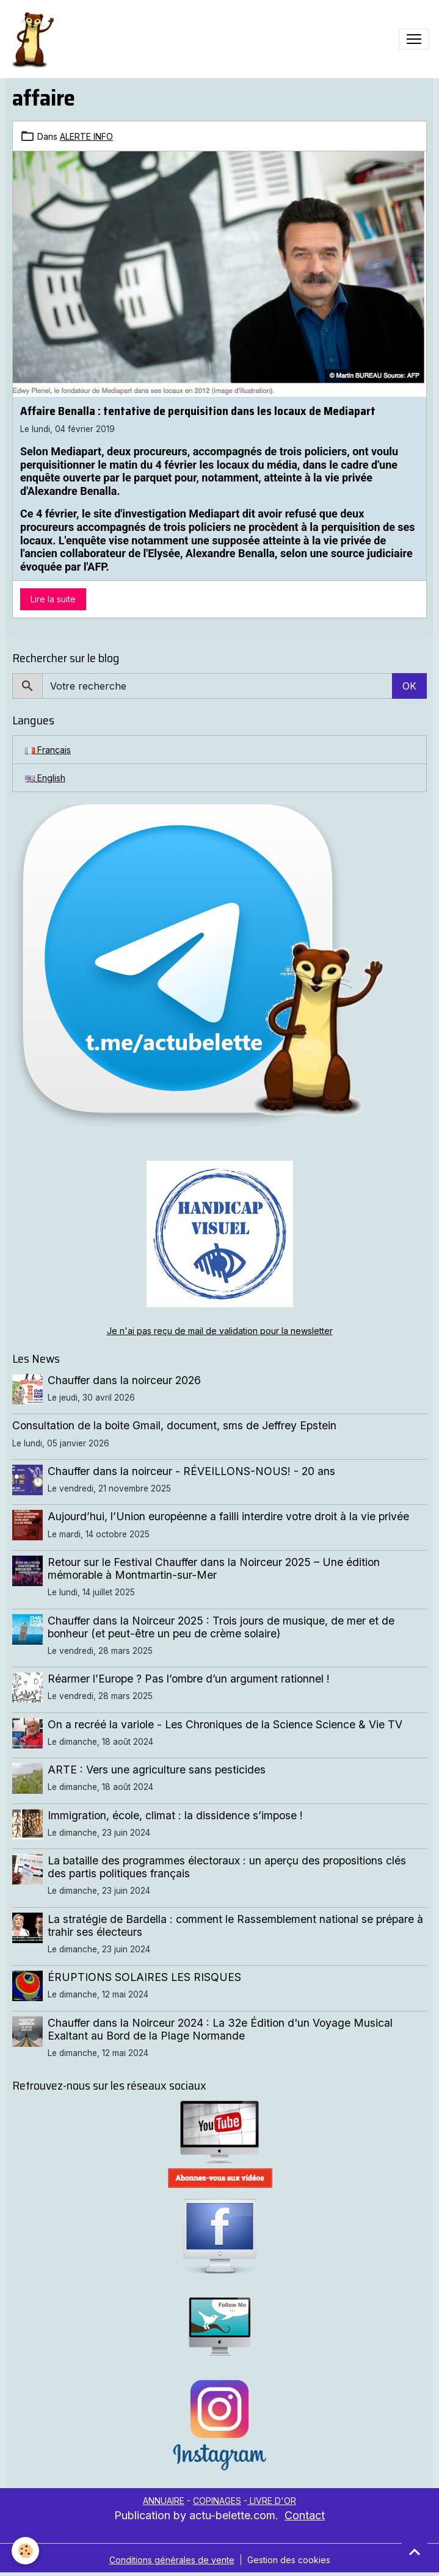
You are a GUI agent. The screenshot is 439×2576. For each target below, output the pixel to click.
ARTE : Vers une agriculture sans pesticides (157, 1769)
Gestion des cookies (288, 2560)
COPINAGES (217, 2500)
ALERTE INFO (86, 136)
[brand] (35, 39)
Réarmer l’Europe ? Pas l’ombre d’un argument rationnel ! (189, 1678)
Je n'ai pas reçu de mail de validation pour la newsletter (220, 1331)
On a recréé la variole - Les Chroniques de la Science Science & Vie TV (225, 1724)
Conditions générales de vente (171, 2560)
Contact (305, 2515)
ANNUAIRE (163, 2500)
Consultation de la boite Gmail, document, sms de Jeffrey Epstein (174, 1425)
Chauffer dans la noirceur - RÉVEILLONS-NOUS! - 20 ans (191, 1471)
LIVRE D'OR (271, 2500)
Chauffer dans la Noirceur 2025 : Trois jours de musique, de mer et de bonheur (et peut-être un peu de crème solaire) (221, 1627)
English (45, 778)
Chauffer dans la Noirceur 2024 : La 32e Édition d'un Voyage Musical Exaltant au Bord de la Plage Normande (220, 2029)
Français (48, 750)
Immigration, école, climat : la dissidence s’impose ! (175, 1815)
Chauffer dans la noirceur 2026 (124, 1380)
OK (409, 686)
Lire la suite (53, 599)
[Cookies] (26, 2550)
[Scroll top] (414, 2551)
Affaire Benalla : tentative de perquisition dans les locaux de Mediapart (198, 411)
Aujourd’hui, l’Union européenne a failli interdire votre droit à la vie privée (228, 1516)
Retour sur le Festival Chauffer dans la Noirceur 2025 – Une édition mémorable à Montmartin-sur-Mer (214, 1568)
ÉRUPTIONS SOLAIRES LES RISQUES (144, 1977)
